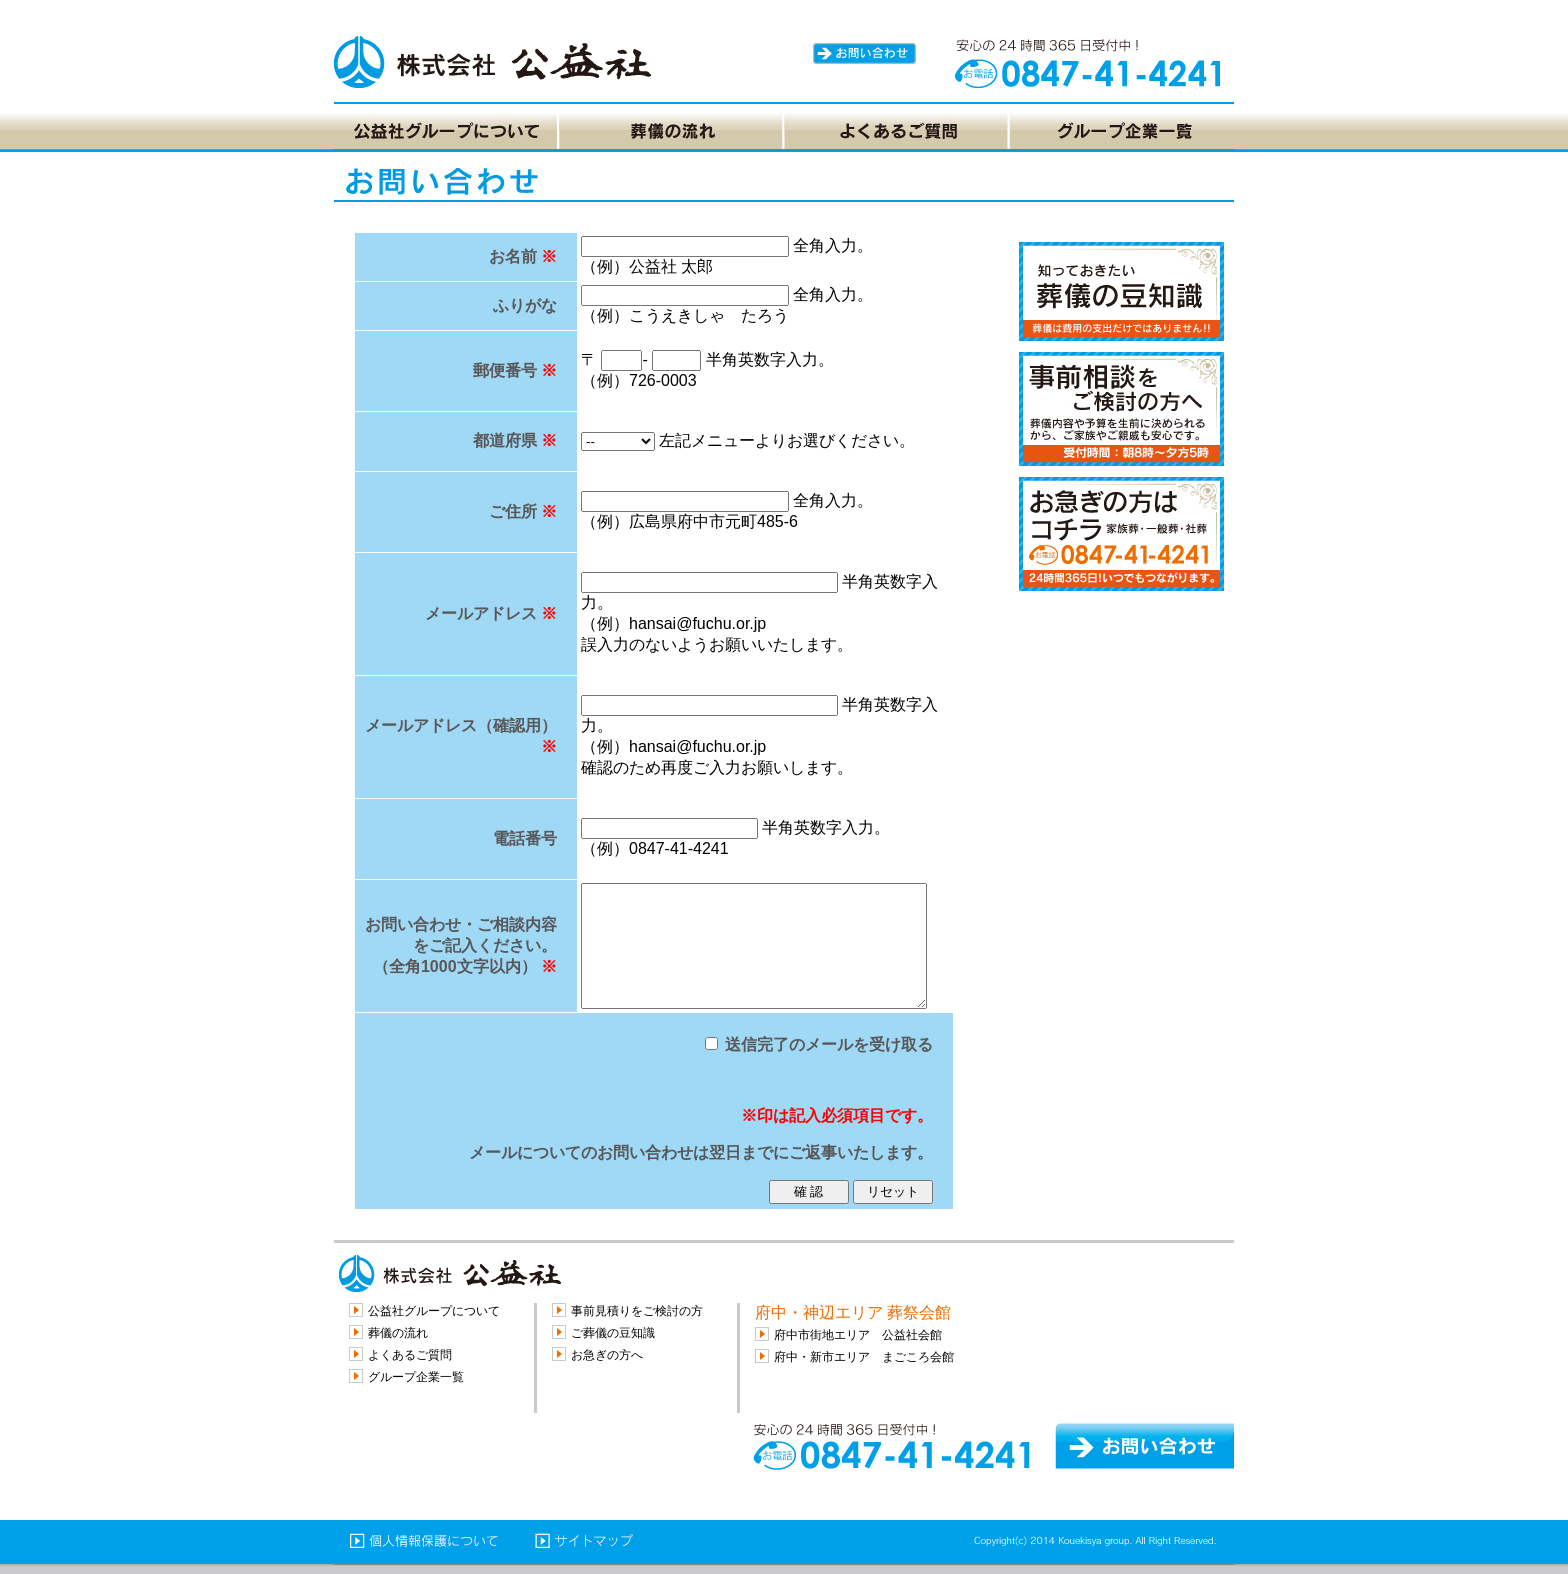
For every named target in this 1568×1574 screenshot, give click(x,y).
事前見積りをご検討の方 (637, 1311)
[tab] (445, 132)
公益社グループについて (434, 1311)
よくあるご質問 (410, 1355)
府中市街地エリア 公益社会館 (858, 1335)
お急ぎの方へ (607, 1355)
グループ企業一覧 (416, 1377)
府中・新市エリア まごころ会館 (864, 1357)
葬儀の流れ (398, 1333)
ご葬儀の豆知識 (613, 1333)
